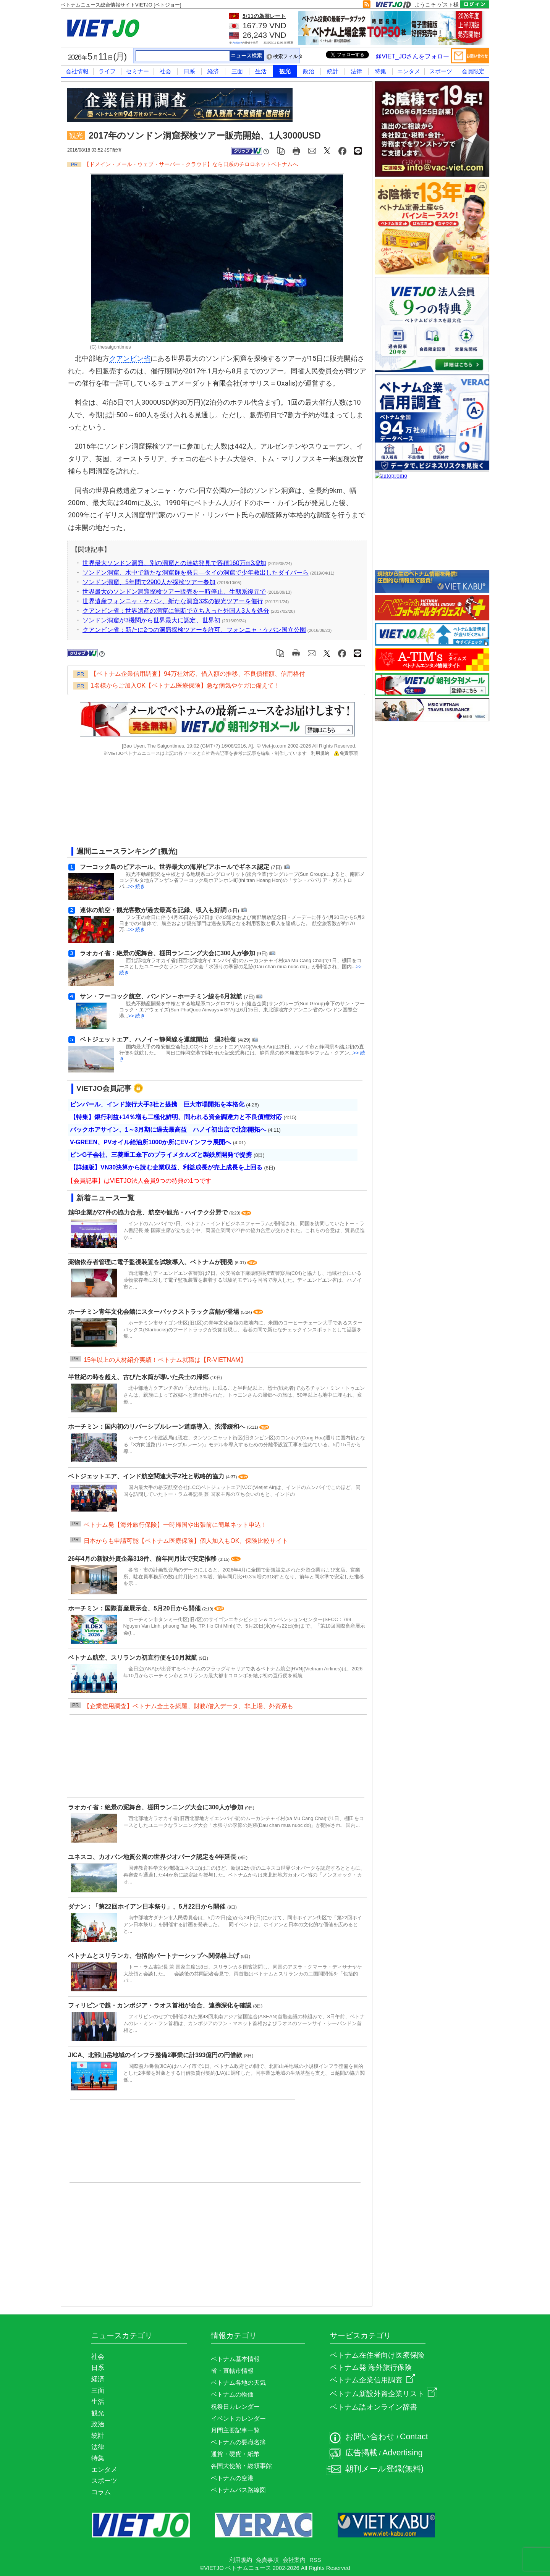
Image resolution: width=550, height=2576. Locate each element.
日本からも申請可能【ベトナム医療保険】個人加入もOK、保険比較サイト (186, 1541)
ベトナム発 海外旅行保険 (371, 2367)
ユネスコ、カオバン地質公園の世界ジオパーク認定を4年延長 (153, 1857)
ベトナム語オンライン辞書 (373, 2407)
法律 (356, 71)
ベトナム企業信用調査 (372, 2380)
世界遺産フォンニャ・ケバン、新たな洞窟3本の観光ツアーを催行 (172, 601)
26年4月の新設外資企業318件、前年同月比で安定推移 (143, 1558)
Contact (414, 2436)
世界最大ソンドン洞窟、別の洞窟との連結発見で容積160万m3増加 (174, 563)
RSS (315, 2560)
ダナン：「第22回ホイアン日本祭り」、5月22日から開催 (147, 1906)
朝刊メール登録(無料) (384, 2468)
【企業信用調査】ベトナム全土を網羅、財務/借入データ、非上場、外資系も (188, 1706)
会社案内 (294, 2560)
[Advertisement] (210, 803)
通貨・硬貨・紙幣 (235, 2454)
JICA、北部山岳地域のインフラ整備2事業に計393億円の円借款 (156, 2055)
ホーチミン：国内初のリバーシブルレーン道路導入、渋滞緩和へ (157, 1426)
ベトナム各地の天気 (238, 2382)
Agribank (238, 42)
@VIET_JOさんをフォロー (412, 56)
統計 (332, 71)
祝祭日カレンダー (235, 2406)
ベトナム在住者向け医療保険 (377, 2355)
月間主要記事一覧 (235, 2430)
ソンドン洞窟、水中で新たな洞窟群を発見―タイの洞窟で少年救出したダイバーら (195, 572)
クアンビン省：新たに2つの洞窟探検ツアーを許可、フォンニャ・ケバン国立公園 (194, 630)
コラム (101, 2492)
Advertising (402, 2452)
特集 (380, 71)
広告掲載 (361, 2452)
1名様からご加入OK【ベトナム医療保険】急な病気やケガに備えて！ (185, 685)
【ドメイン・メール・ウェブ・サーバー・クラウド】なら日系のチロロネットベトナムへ (191, 164)
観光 (285, 71)
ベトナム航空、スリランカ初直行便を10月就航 (133, 1657)
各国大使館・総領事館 (241, 2466)
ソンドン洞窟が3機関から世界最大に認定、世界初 (151, 620)
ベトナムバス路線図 (238, 2490)
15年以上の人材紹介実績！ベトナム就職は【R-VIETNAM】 (165, 1360)
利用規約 (320, 753)
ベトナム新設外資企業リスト (383, 2394)
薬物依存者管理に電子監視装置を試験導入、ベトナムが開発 (151, 1262)
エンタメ (408, 71)
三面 (237, 71)
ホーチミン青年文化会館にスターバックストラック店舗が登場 (154, 1311)
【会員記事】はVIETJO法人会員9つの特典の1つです (139, 1180)
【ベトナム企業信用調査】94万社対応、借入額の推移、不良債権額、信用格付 (198, 673)
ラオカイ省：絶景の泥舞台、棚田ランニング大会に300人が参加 (156, 1807)
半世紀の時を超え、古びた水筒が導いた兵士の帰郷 (139, 1377)
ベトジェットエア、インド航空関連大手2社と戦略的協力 (147, 1476)
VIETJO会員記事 (103, 1088)
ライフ (107, 71)
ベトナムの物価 (232, 2394)
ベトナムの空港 (232, 2478)
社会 (165, 71)
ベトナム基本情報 (235, 2359)
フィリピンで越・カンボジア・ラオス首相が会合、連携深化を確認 (160, 2005)
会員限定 (473, 71)
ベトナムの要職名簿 (238, 2442)
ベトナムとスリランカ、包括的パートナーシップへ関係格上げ (154, 1956)
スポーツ (440, 71)
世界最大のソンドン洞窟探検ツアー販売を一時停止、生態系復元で (174, 591)
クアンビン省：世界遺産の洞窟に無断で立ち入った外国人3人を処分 (175, 610)
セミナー (137, 71)
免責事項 (345, 753)
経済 (213, 71)
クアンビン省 (129, 358)
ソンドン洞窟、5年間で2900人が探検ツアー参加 (149, 582)
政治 (308, 71)
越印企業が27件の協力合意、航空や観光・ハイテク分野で (148, 1212)
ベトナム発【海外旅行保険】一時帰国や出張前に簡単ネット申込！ (175, 1524)
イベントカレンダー (238, 2418)
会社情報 (77, 71)
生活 (261, 71)
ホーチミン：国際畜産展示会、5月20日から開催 (135, 1608)
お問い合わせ (370, 2436)
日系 (189, 71)
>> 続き (137, 886)
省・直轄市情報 (232, 2371)
